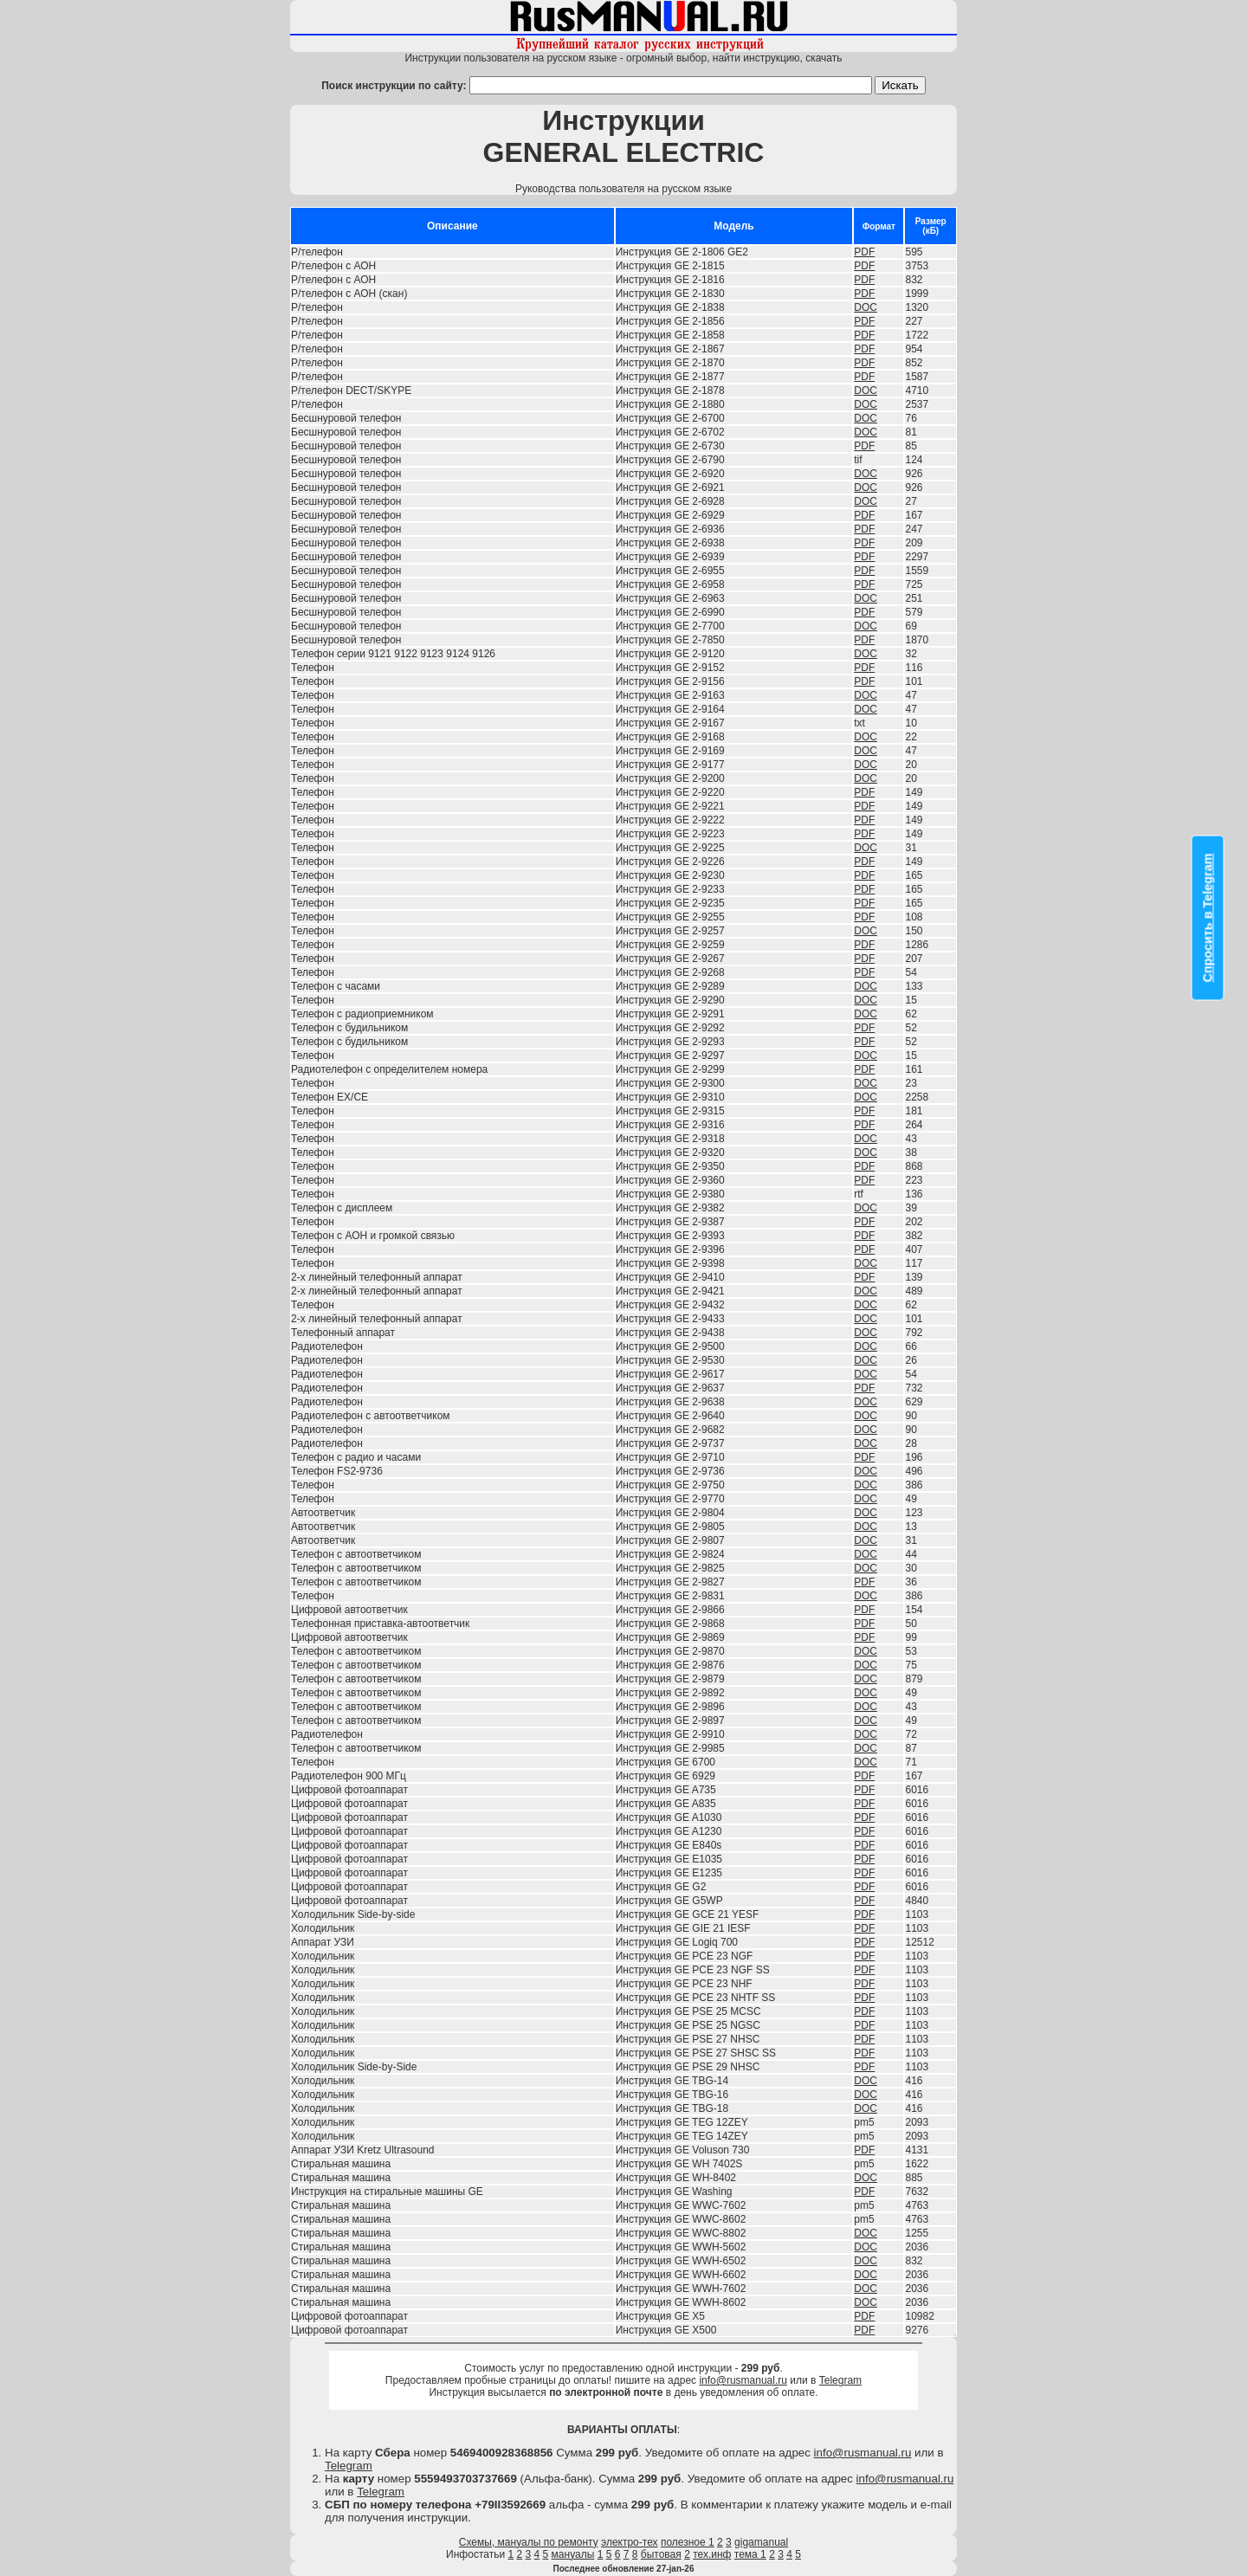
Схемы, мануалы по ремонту (528, 2542)
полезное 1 (687, 2542)
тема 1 (750, 2554)
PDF (864, 252)
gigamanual (761, 2542)
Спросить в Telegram (1208, 918)
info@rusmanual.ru (743, 2380)
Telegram (840, 2380)
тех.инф (712, 2554)
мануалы (573, 2554)
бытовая (661, 2554)
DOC (865, 307)
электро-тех (629, 2542)
